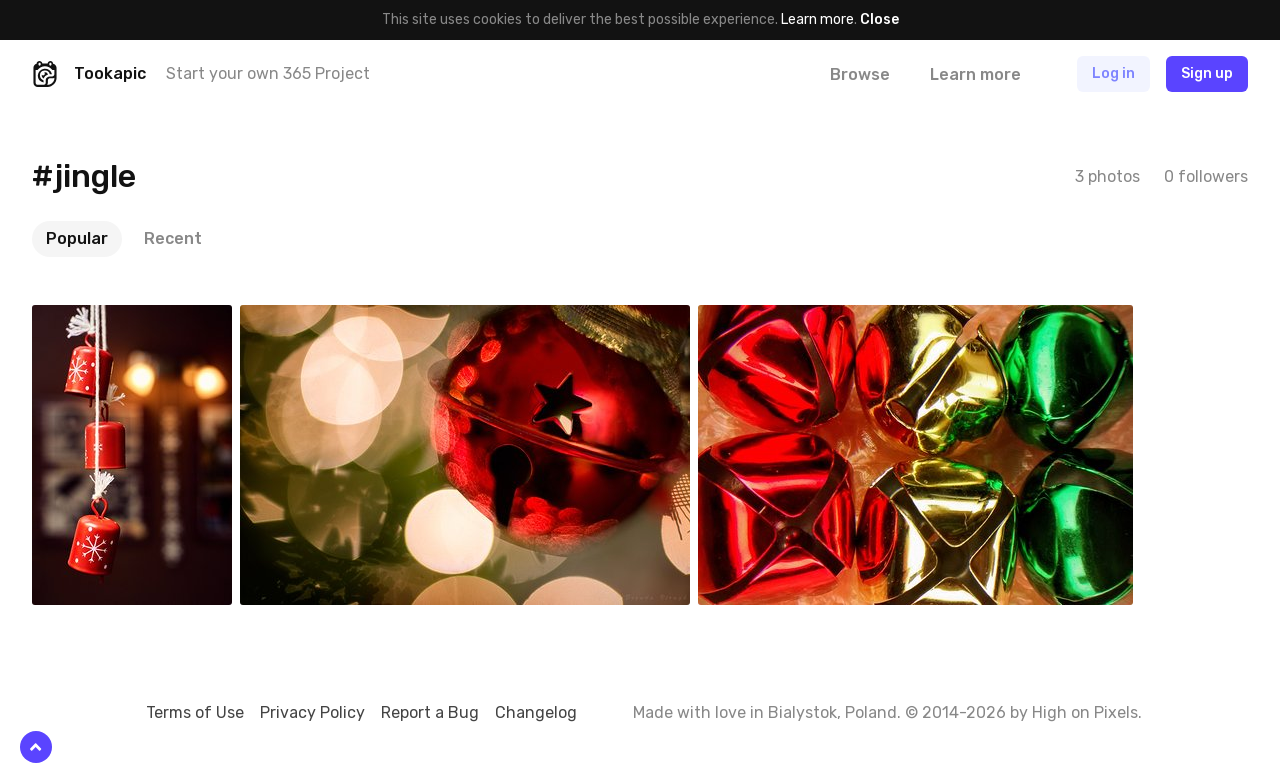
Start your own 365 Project (268, 73)
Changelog (536, 712)
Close (879, 19)
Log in (1113, 73)
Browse (860, 74)
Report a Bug (430, 712)
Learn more (817, 19)
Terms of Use (195, 712)
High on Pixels (1085, 712)
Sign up (1207, 73)
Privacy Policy (312, 712)
